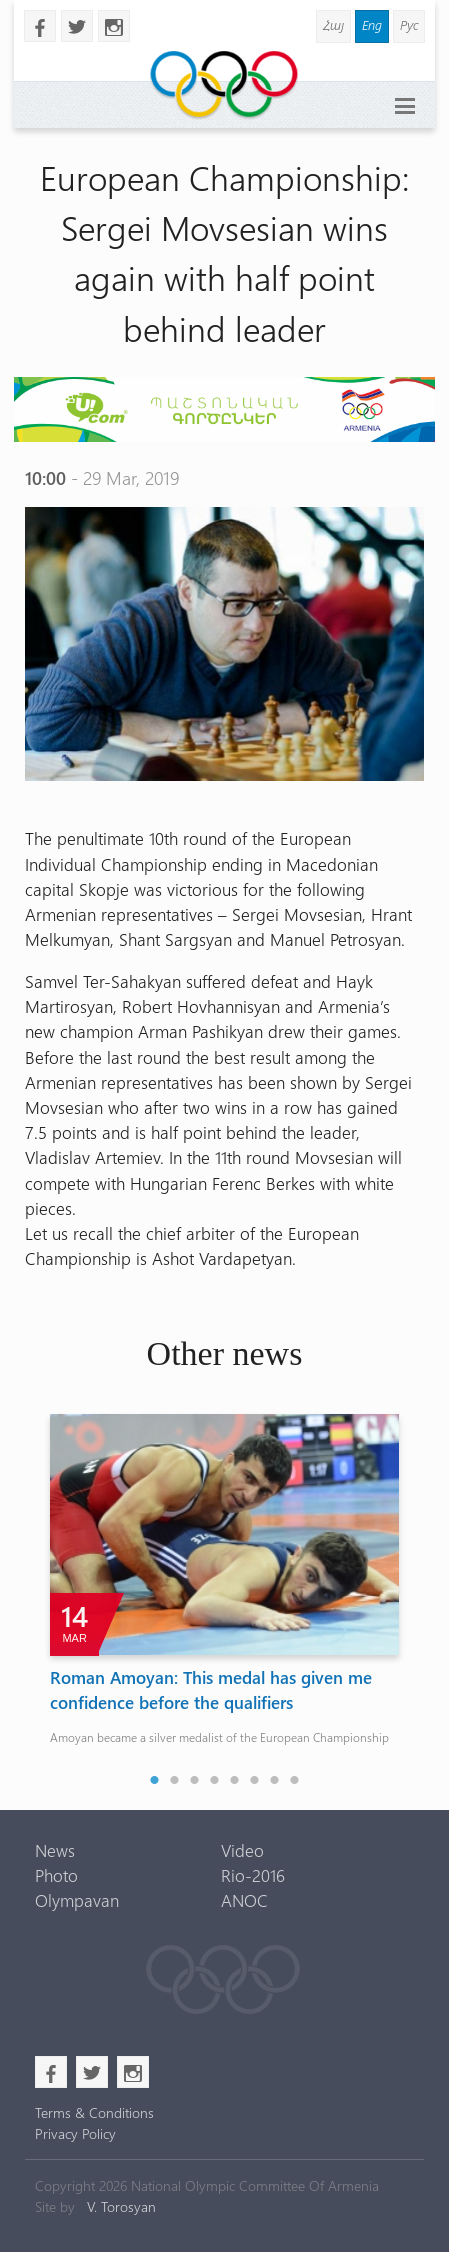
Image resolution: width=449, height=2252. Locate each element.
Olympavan (77, 1900)
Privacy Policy (75, 2133)
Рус (409, 24)
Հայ (333, 24)
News (55, 1850)
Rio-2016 (253, 1875)
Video (242, 1850)
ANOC (244, 1900)
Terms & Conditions (94, 2112)
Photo (56, 1875)
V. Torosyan (121, 2206)
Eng (372, 24)
